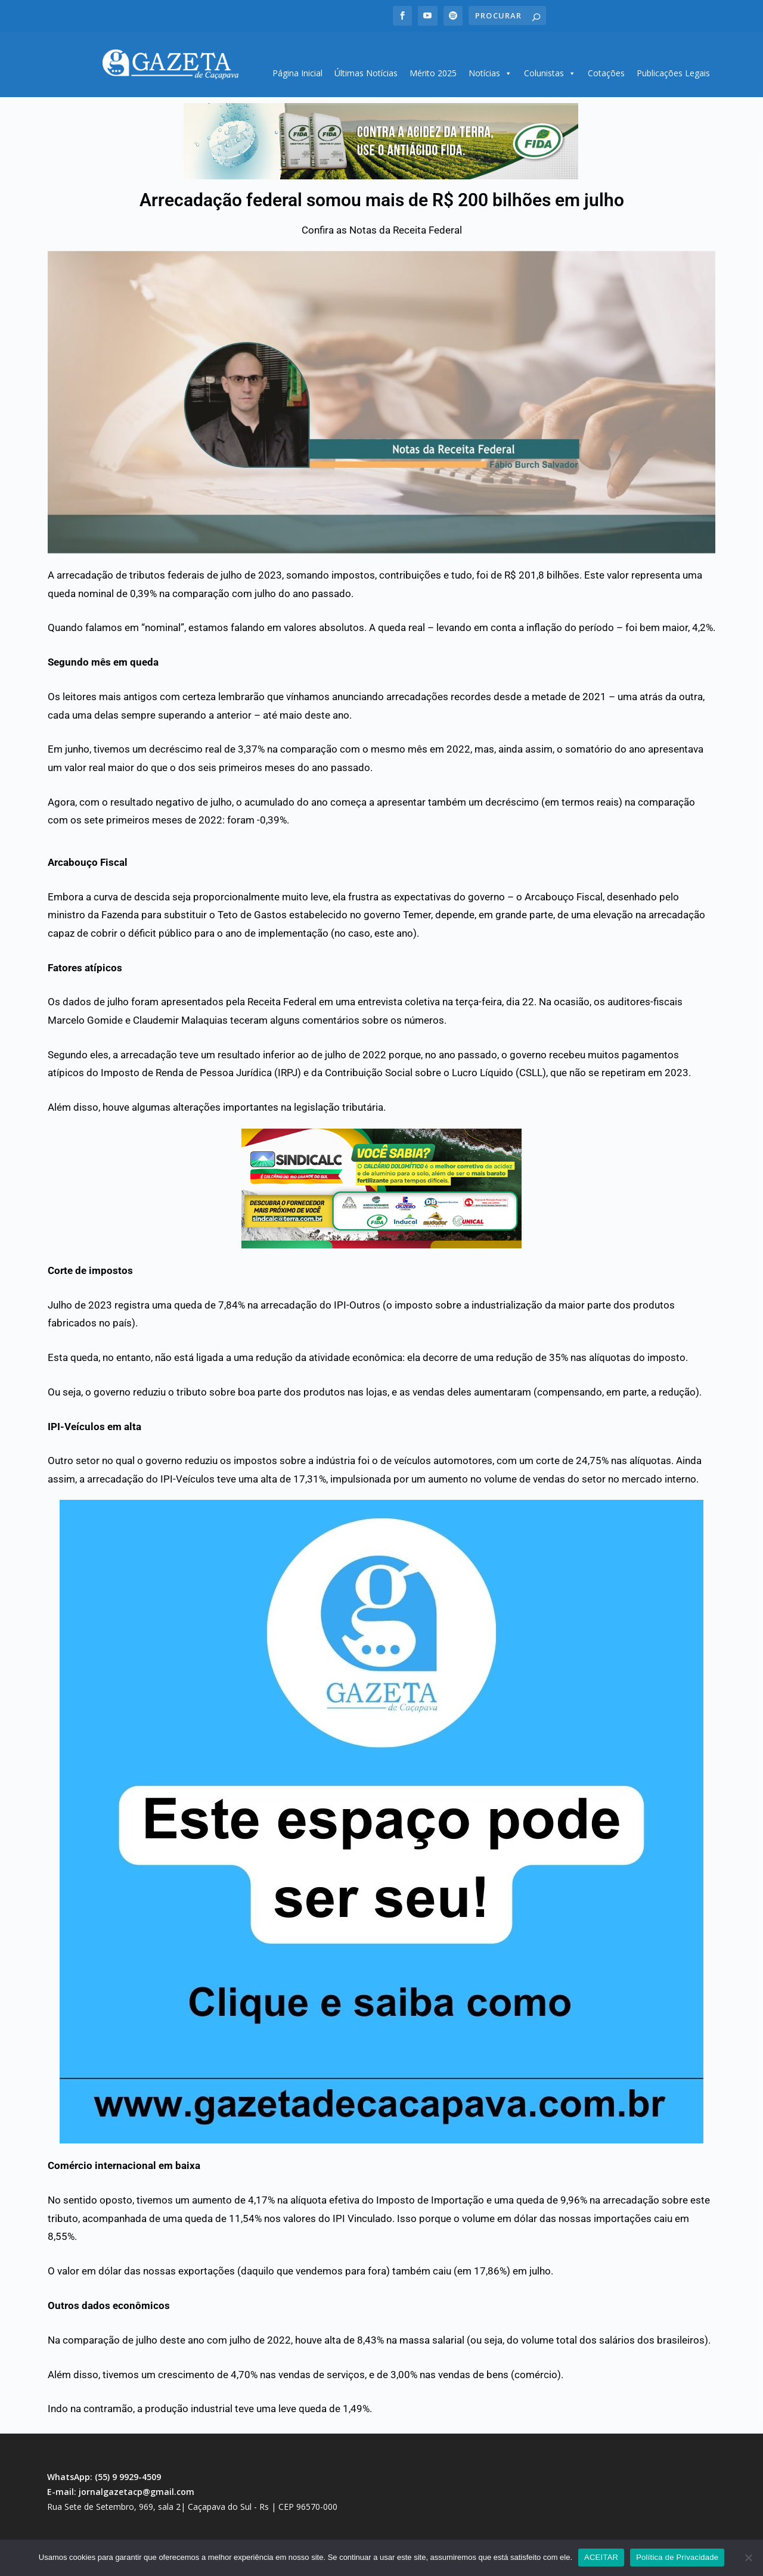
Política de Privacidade (677, 2557)
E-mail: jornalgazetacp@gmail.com (120, 2487)
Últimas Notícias (366, 68)
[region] (381, 137)
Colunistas (550, 69)
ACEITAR (601, 2557)
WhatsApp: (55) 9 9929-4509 (104, 2472)
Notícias (490, 69)
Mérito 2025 (433, 68)
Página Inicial (297, 68)
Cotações (606, 68)
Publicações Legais (673, 68)
